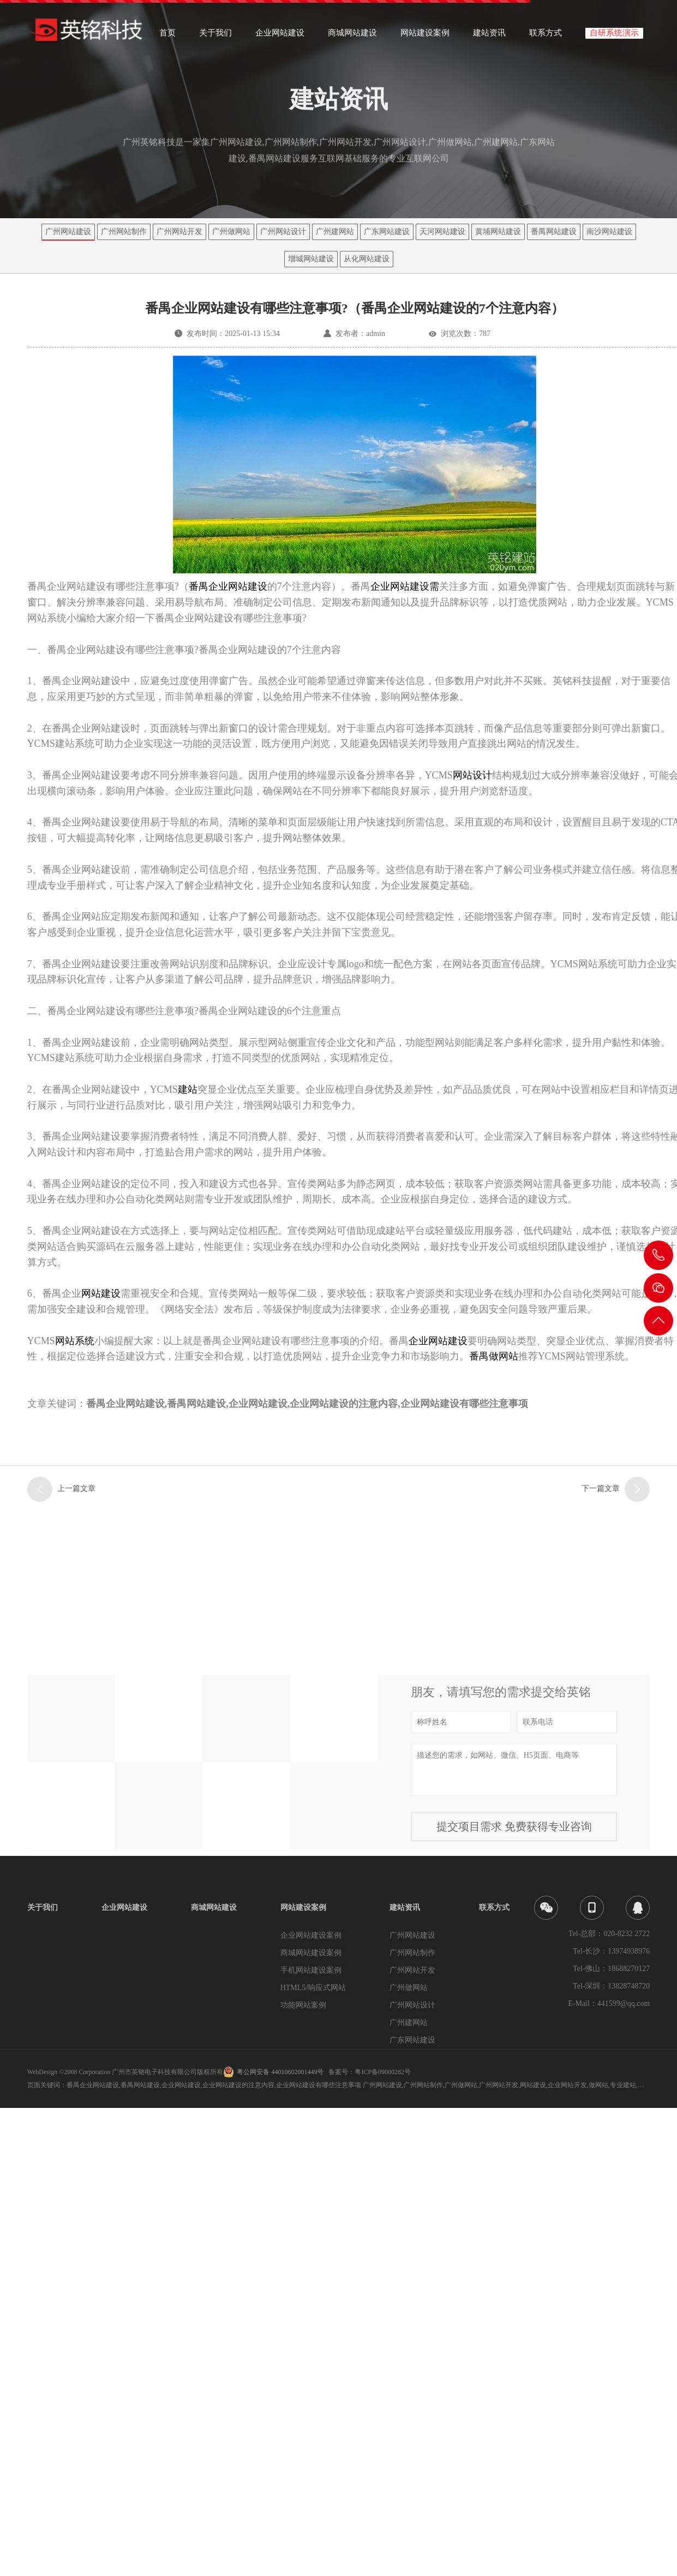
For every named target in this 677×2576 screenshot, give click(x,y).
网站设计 (472, 775)
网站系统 (74, 1340)
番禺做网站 (493, 1356)
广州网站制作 (124, 231)
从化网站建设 (367, 259)
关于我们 (215, 36)
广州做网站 (231, 231)
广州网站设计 (283, 231)
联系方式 (545, 36)
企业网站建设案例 (311, 1935)
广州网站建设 (68, 231)
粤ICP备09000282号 (383, 2072)
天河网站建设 (442, 231)
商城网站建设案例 (311, 1953)
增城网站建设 (311, 259)
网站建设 (101, 1293)
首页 (167, 36)
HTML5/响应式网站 (313, 1988)
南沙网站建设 (609, 231)
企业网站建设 (279, 36)
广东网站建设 (387, 231)
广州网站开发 (179, 231)
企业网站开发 (567, 2085)
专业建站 (623, 2085)
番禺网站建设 (554, 231)
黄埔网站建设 (498, 231)
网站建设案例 (425, 36)
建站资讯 (489, 36)
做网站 (598, 2085)
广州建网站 (335, 231)
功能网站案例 (303, 2005)
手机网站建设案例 (311, 1970)
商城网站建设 (352, 36)
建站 (187, 1089)
